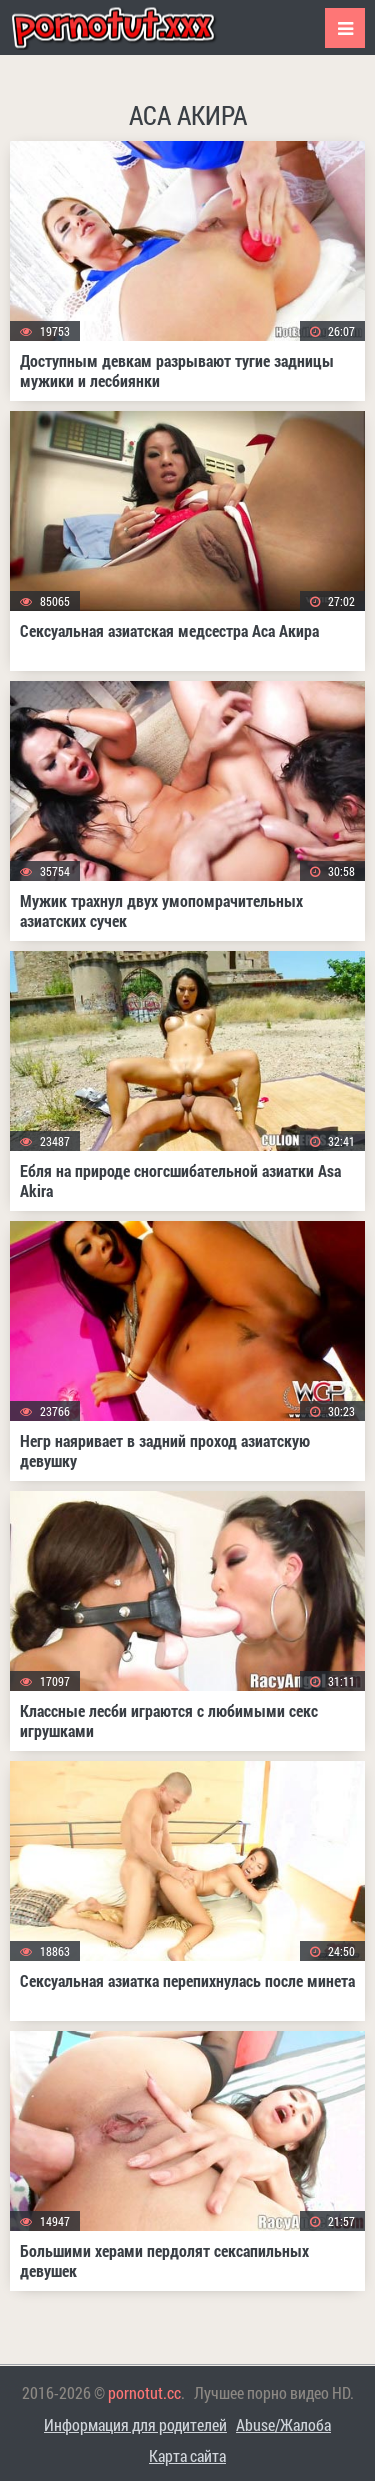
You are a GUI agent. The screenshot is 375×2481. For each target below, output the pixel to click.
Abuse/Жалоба (283, 2424)
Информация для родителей (135, 2424)
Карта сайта (187, 2455)
